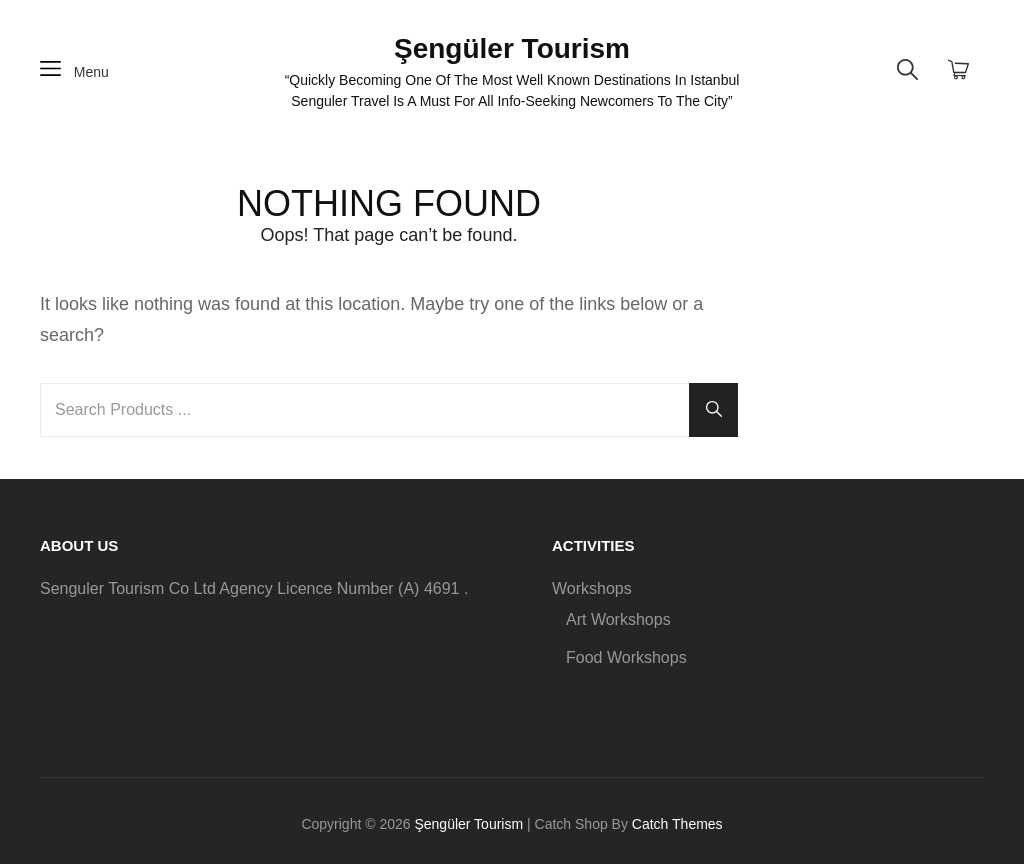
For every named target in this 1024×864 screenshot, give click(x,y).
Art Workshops (618, 619)
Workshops (592, 588)
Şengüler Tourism (512, 48)
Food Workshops (626, 657)
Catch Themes (677, 824)
